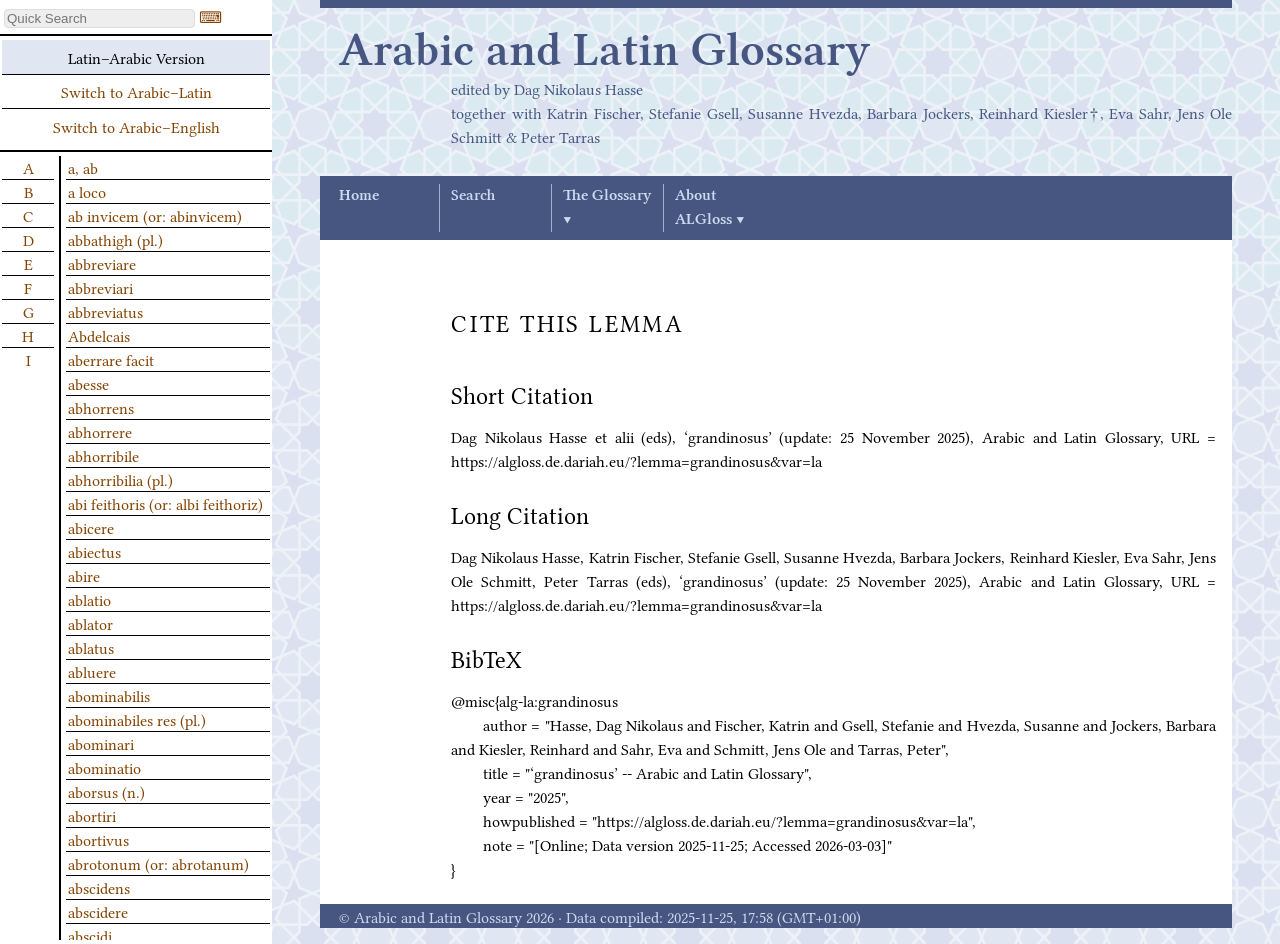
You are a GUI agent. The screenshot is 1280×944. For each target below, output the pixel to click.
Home (359, 196)
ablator (90, 623)
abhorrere (100, 431)
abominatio (104, 767)
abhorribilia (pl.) (120, 479)
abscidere (98, 911)
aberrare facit (111, 359)
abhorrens (101, 407)
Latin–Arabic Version (136, 57)
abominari (101, 743)
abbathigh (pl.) (115, 239)
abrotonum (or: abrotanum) (158, 863)
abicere (91, 527)
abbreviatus (105, 311)
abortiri (92, 815)
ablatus (91, 647)
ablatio (89, 599)
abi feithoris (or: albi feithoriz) (165, 503)
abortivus (98, 839)
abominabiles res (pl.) (137, 719)
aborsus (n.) (106, 791)
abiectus (94, 551)
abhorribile (103, 455)
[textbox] (99, 18)
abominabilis (109, 695)
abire (84, 575)
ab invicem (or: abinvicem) (155, 215)
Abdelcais (99, 335)
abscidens (99, 887)
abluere (92, 671)
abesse (88, 383)
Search (473, 196)
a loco (87, 191)
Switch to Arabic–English (136, 126)
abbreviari (100, 287)
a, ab (83, 167)
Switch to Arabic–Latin (136, 91)
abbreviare (102, 263)
